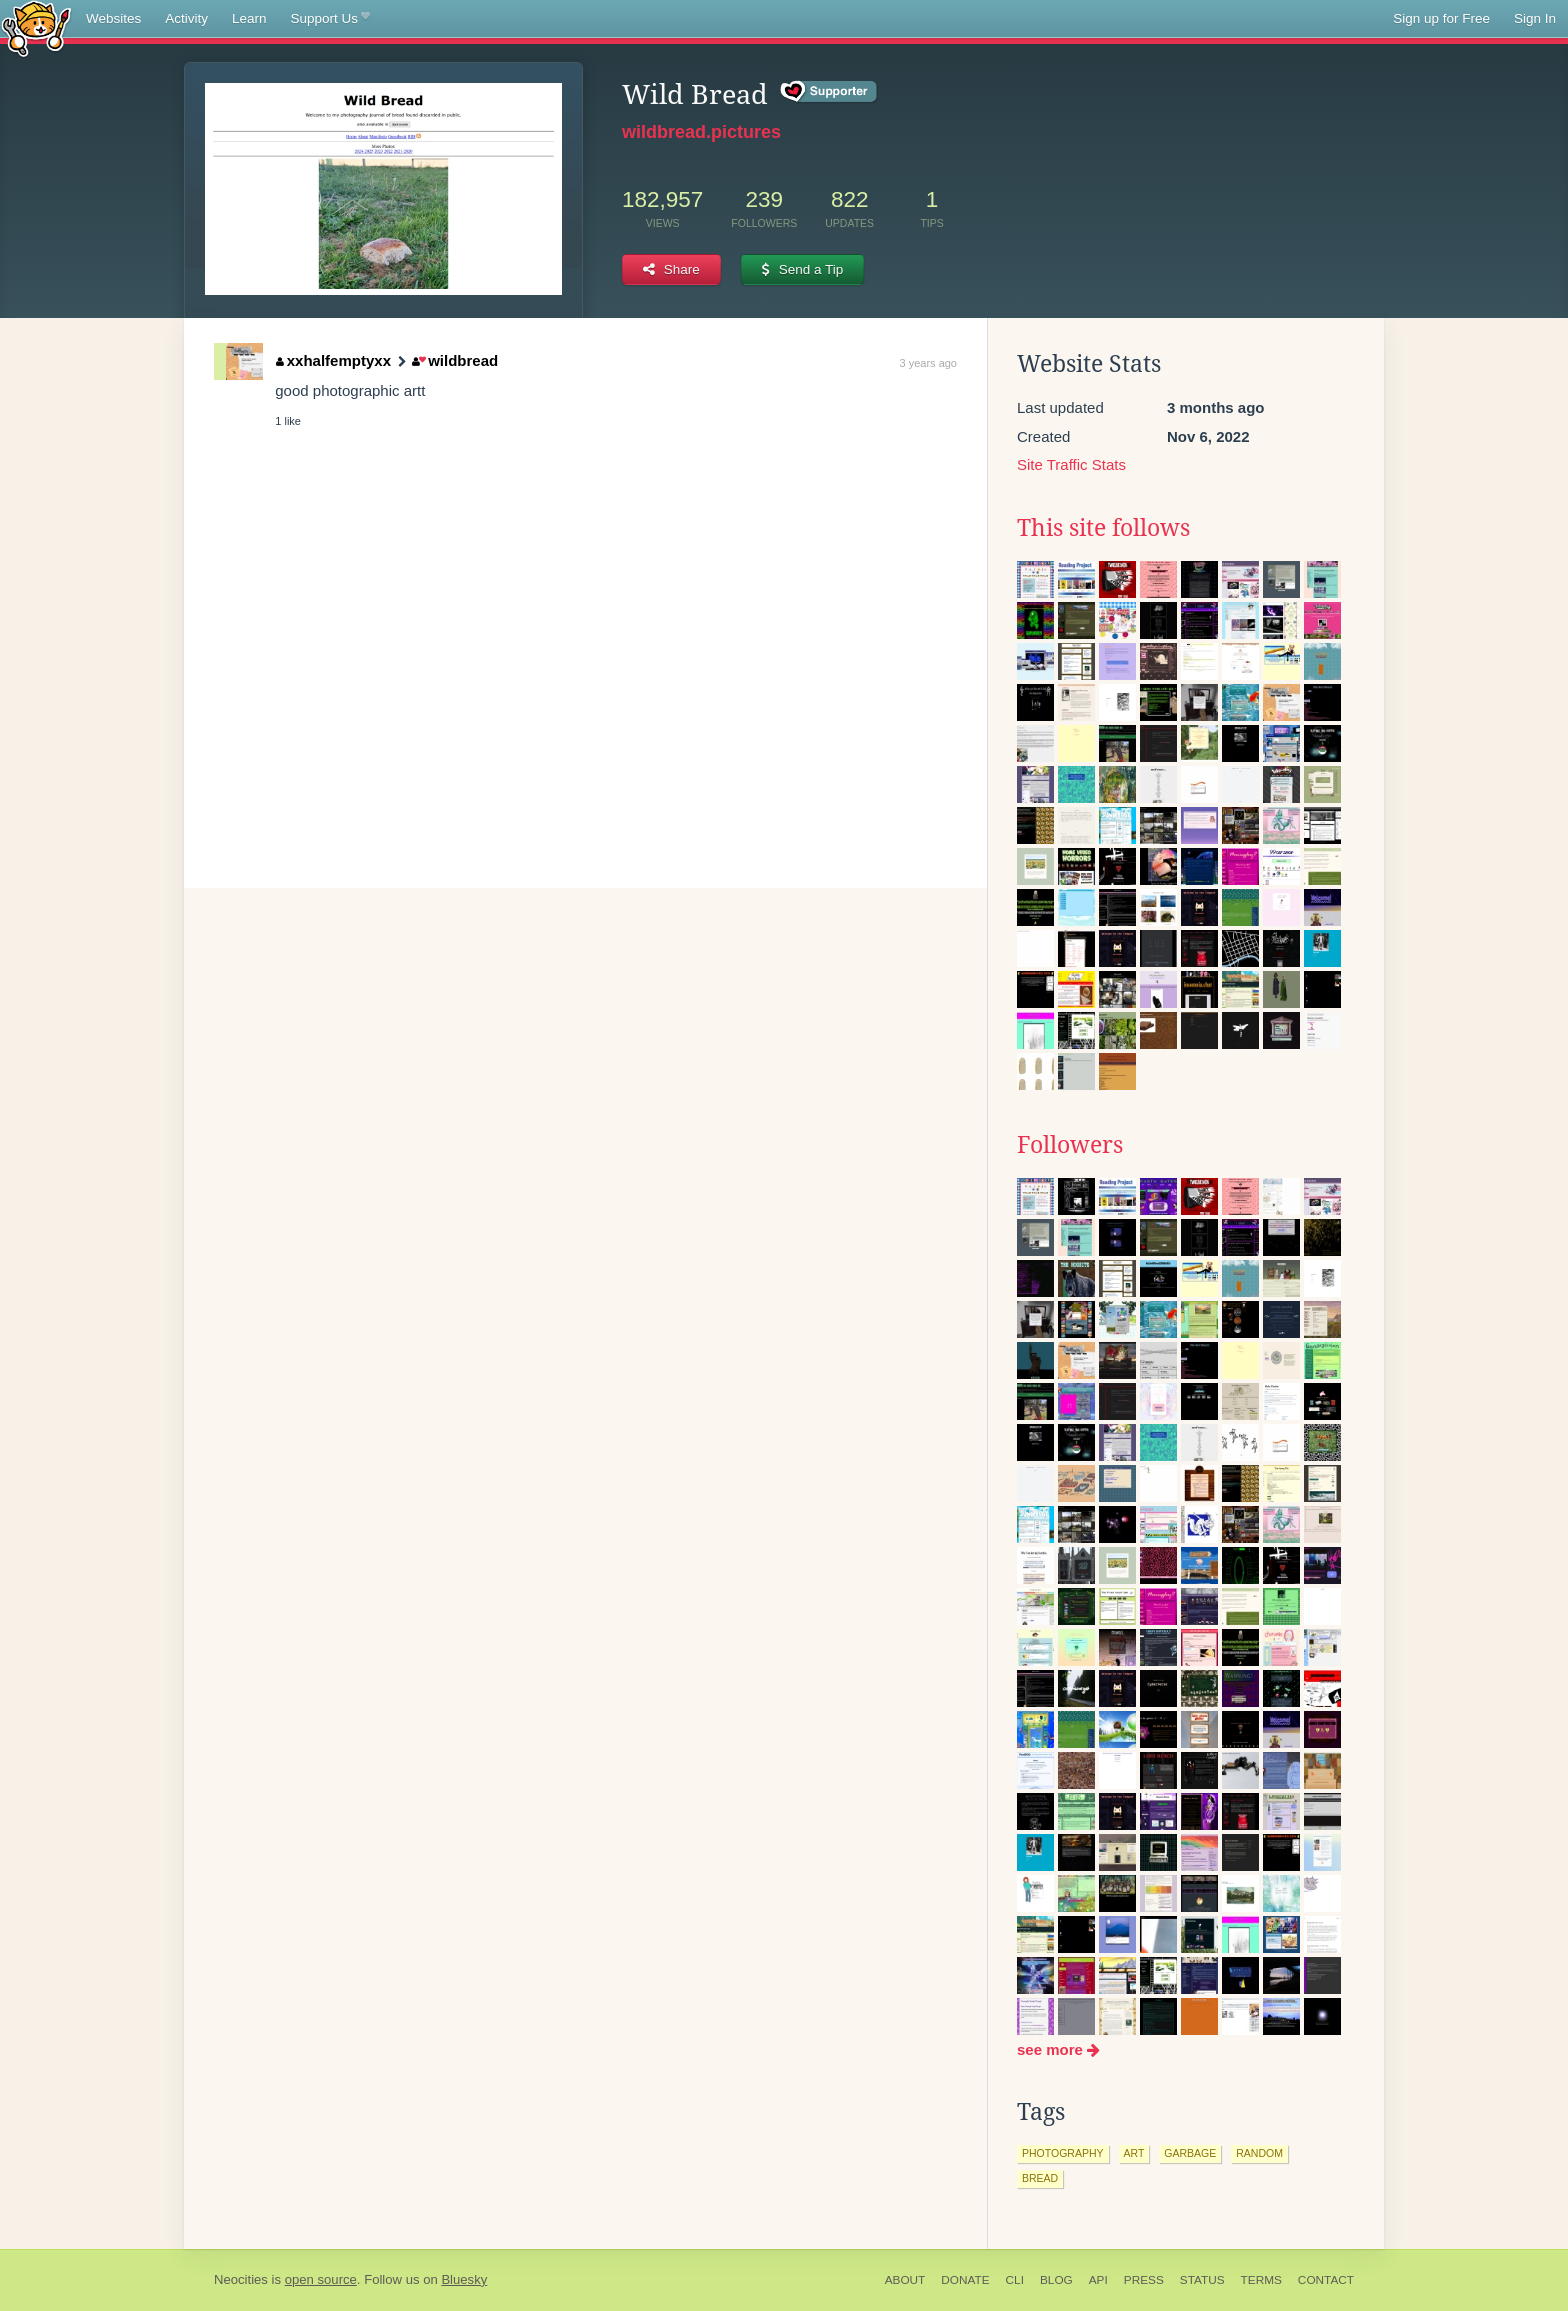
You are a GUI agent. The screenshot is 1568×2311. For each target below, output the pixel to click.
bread (1040, 2178)
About (905, 2280)
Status (1202, 2280)
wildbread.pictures (701, 132)
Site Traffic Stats (1071, 464)
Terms (1261, 2280)
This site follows (1103, 528)
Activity (186, 18)
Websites (113, 18)
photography (1063, 2153)
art (1134, 2153)
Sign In (1535, 18)
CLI (1015, 2280)
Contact (1326, 2280)
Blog (1056, 2280)
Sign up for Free (1441, 18)
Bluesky (464, 2279)
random (1259, 2153)
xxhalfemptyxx (333, 360)
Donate (965, 2280)
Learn (249, 18)
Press (1144, 2280)
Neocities (241, 2279)
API (1098, 2280)
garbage (1190, 2153)
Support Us (330, 19)
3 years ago (928, 363)
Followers (1070, 1145)
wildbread (455, 360)
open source (321, 2279)
